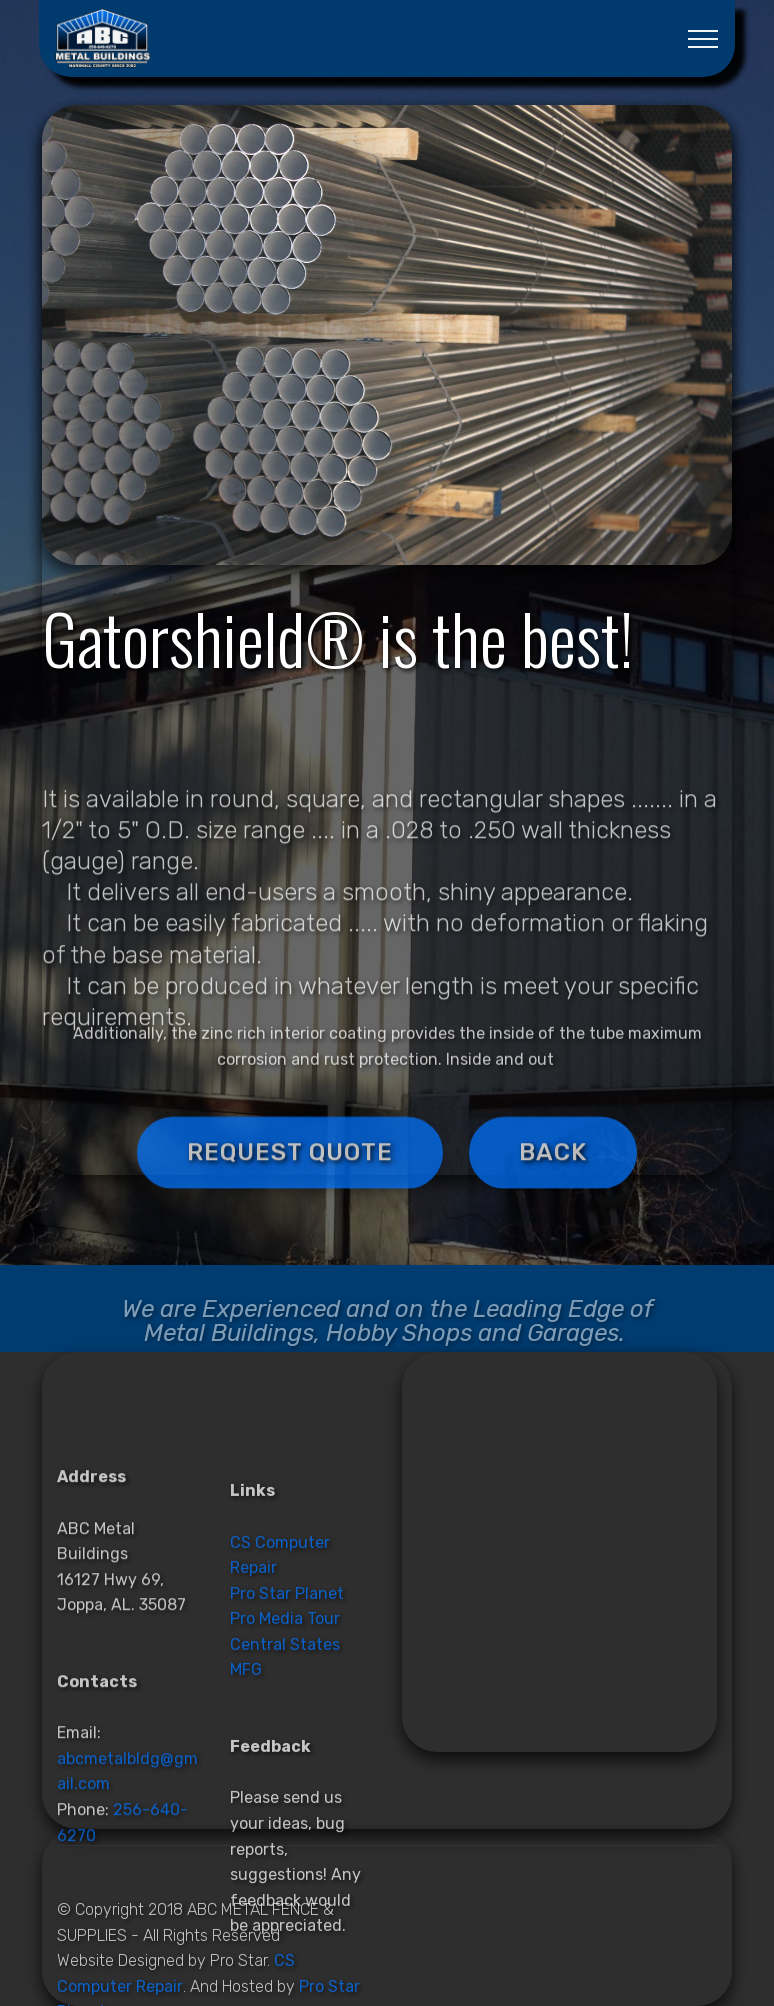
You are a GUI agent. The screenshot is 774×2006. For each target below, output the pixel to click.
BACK (553, 1178)
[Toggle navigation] (703, 39)
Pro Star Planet (287, 1756)
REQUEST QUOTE (290, 1178)
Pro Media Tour (285, 1782)
